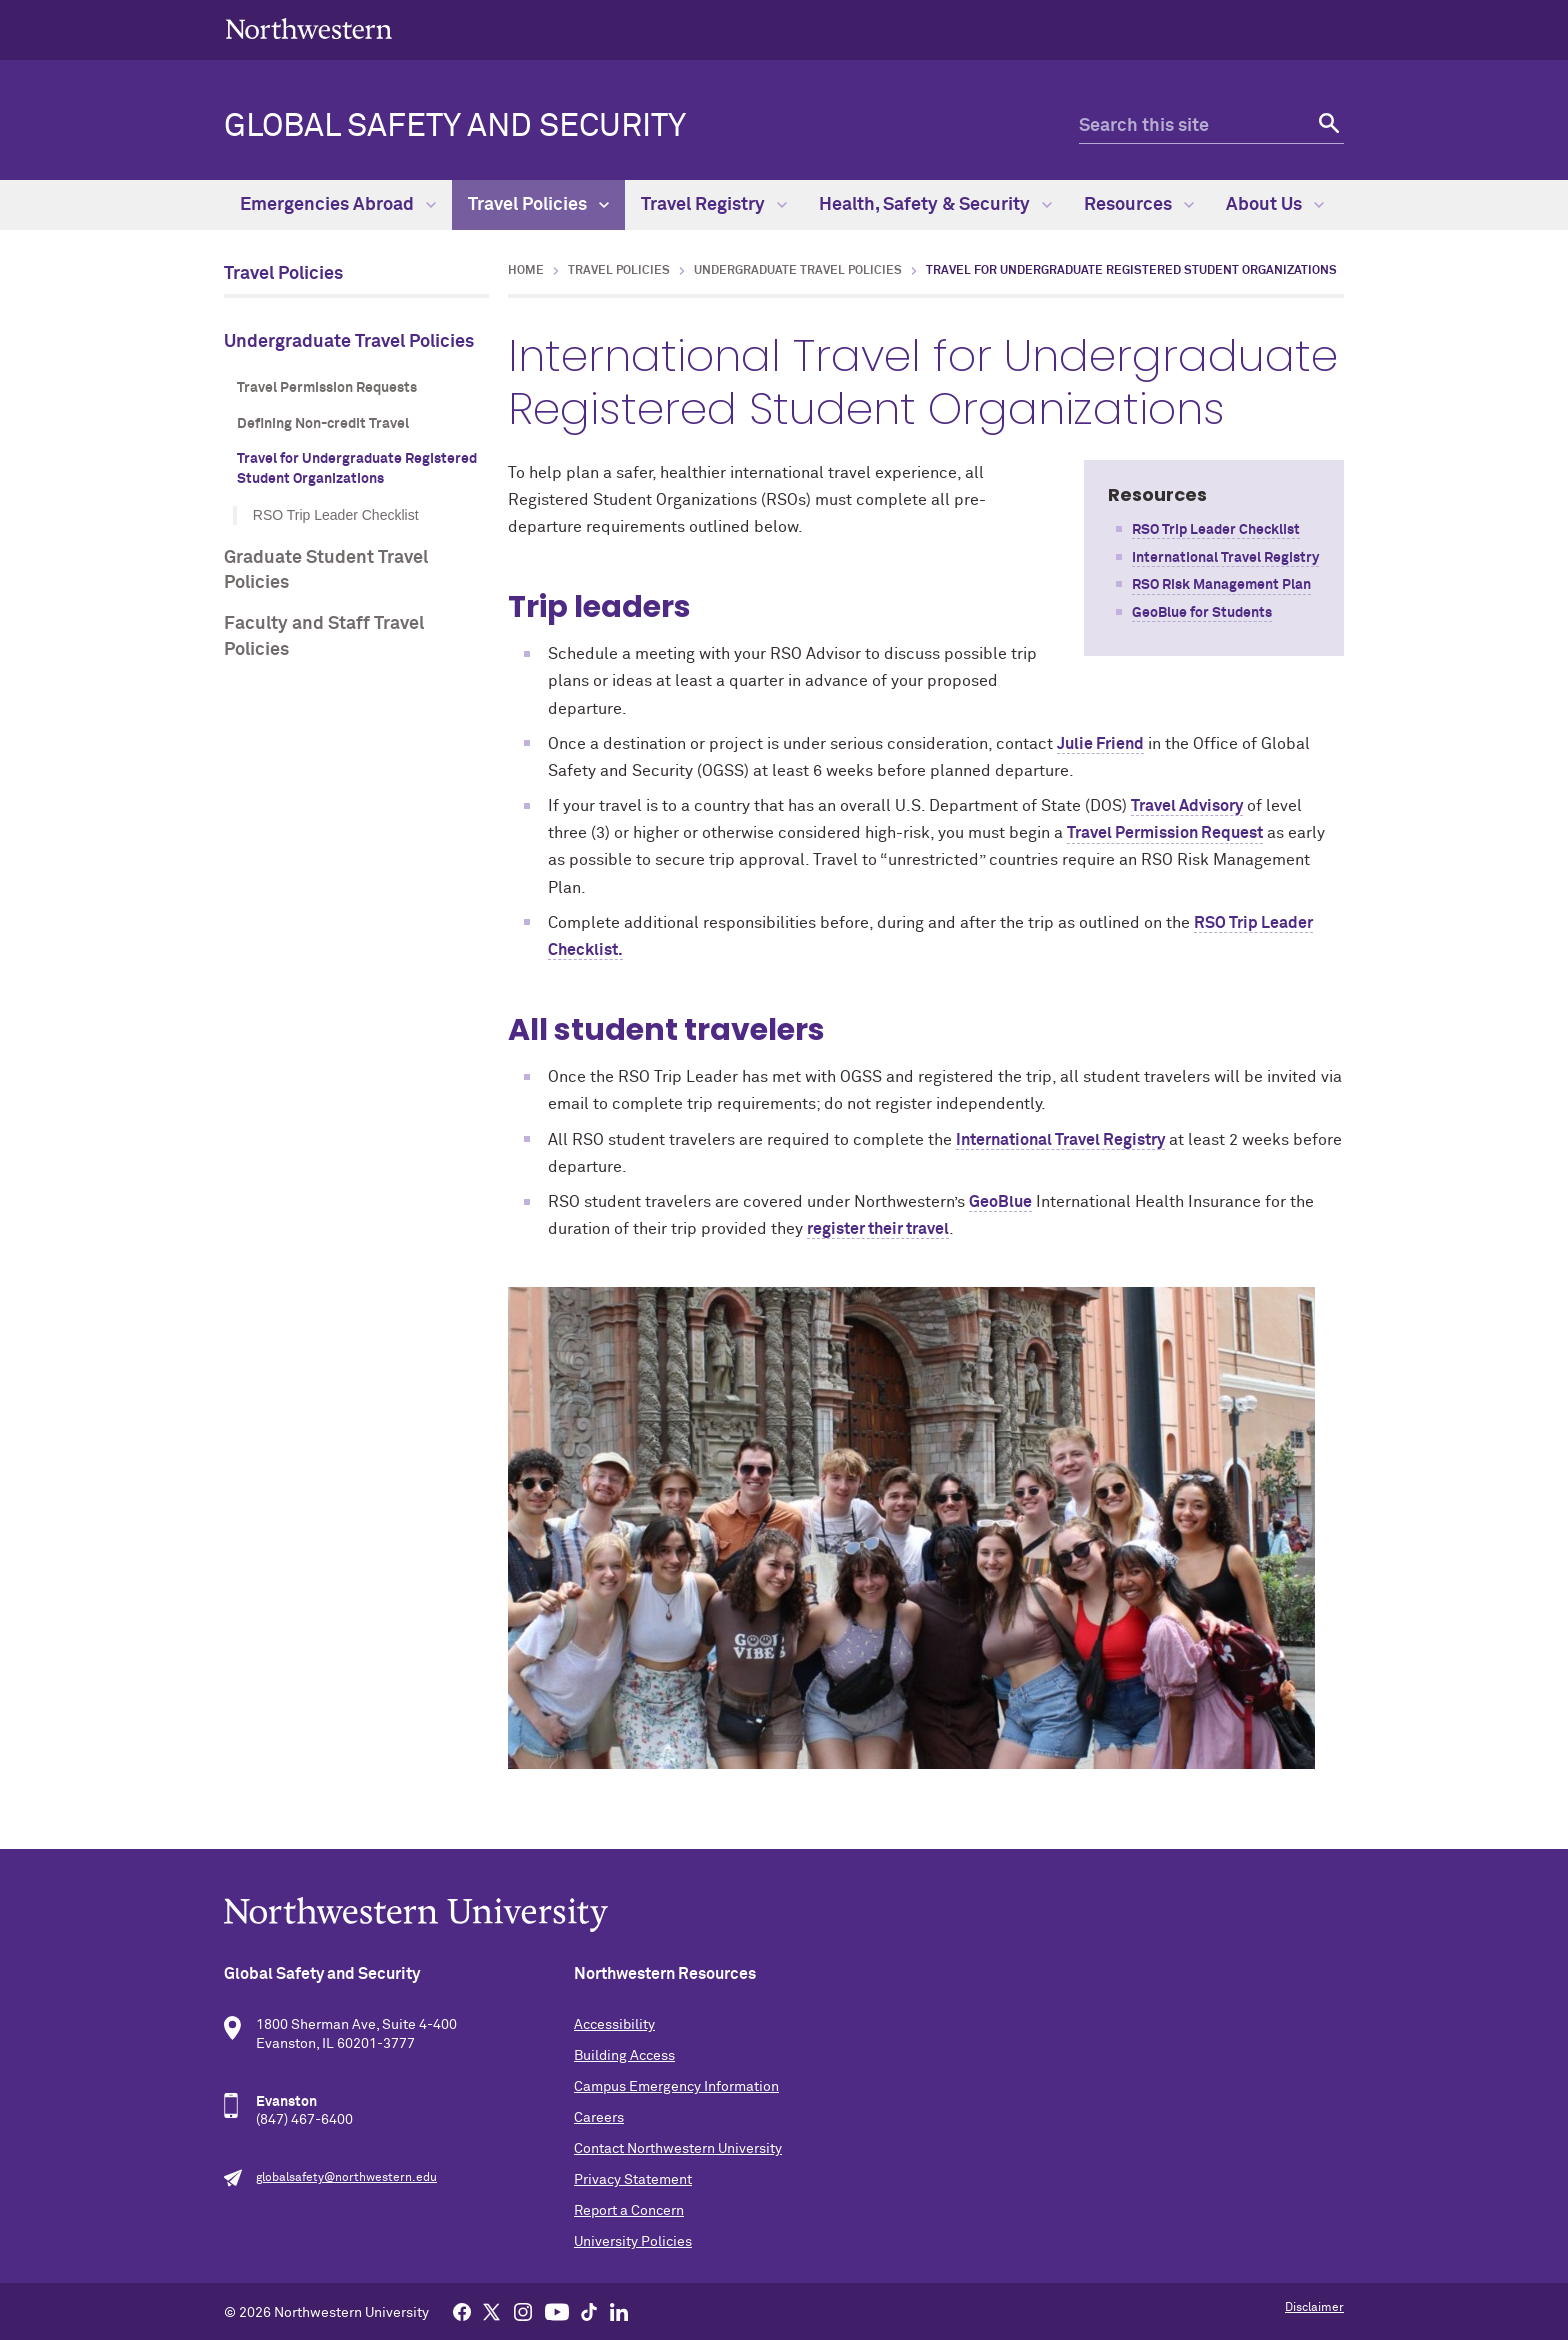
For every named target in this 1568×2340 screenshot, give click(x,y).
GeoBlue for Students (1202, 613)
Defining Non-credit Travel (323, 424)
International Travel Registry (1225, 558)
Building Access (624, 2056)
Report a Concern (629, 2211)
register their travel (878, 1229)
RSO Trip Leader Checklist (336, 515)
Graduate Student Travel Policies (326, 570)
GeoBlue (1000, 1202)
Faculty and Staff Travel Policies (324, 636)
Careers (599, 2118)
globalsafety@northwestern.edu (346, 2178)
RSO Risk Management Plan (1221, 585)
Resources (1139, 205)
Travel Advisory (1187, 806)
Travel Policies (538, 205)
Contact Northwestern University (678, 2149)
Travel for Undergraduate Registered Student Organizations (357, 469)
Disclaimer (1314, 2308)
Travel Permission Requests (327, 388)
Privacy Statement (633, 2180)
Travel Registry (714, 205)
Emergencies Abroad (338, 205)
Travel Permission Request (1165, 833)
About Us (1275, 205)
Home (526, 271)
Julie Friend (1100, 744)
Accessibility (614, 2025)
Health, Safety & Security (935, 205)
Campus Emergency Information (676, 2087)
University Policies (633, 2242)
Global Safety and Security (455, 127)
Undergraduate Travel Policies (349, 342)
